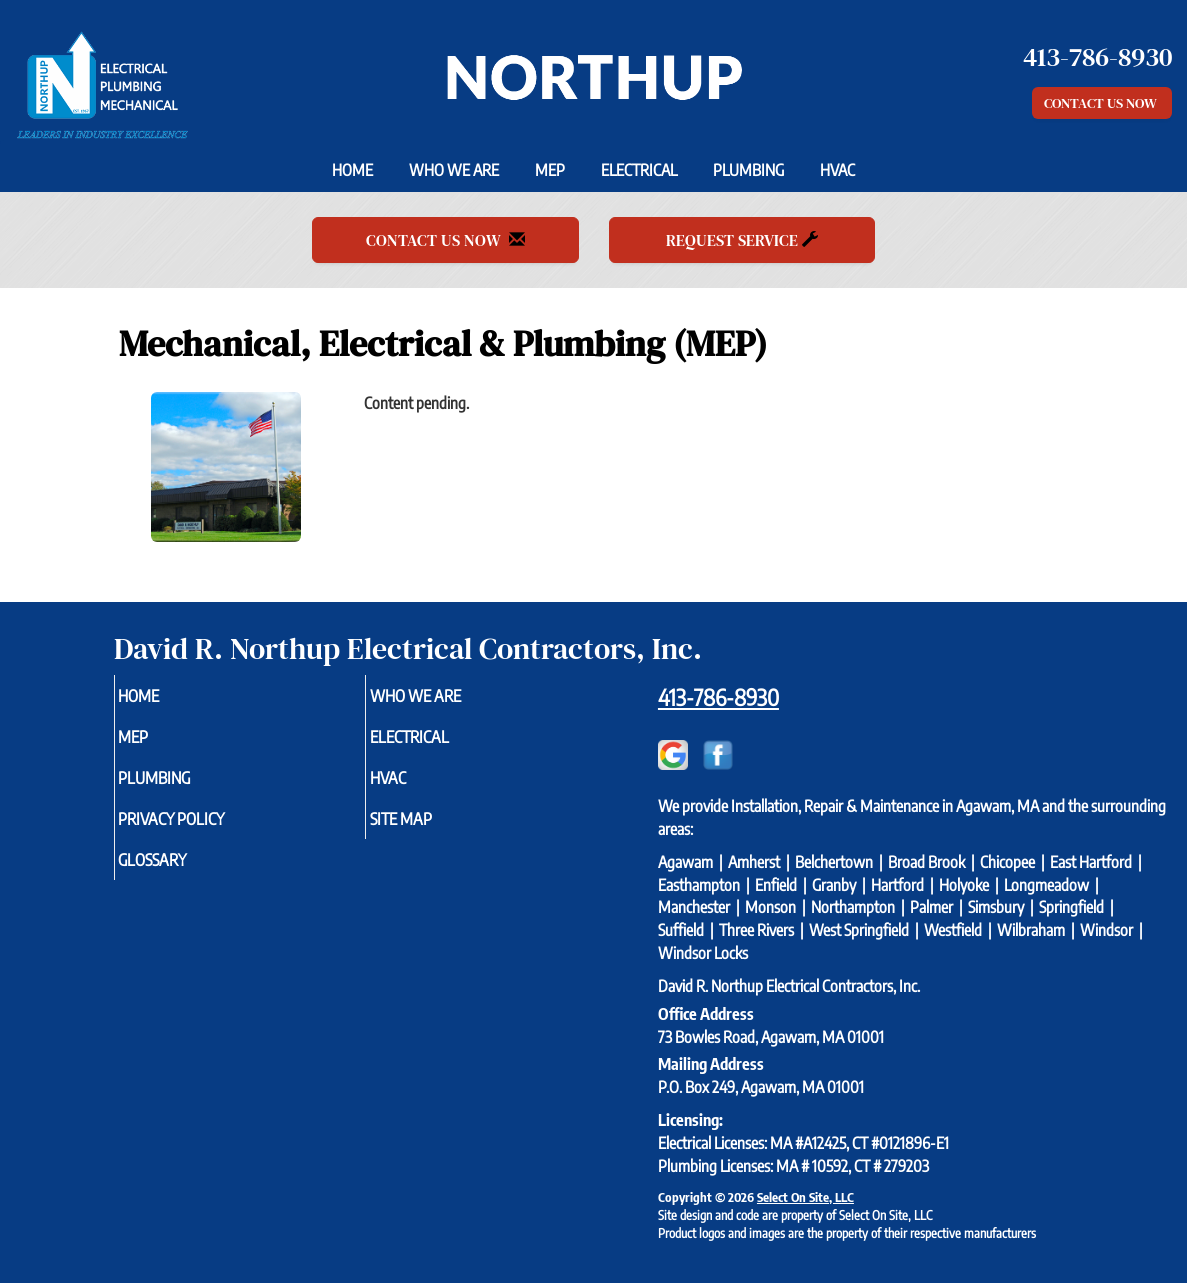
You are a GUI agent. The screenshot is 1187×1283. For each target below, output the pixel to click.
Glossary (185, 873)
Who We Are (454, 170)
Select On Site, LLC (805, 1197)
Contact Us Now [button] (1102, 103)
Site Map (433, 829)
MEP (550, 170)
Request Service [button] (742, 240)
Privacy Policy (207, 829)
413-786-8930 (718, 697)
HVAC (837, 170)
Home (352, 170)
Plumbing (748, 170)
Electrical (639, 170)
